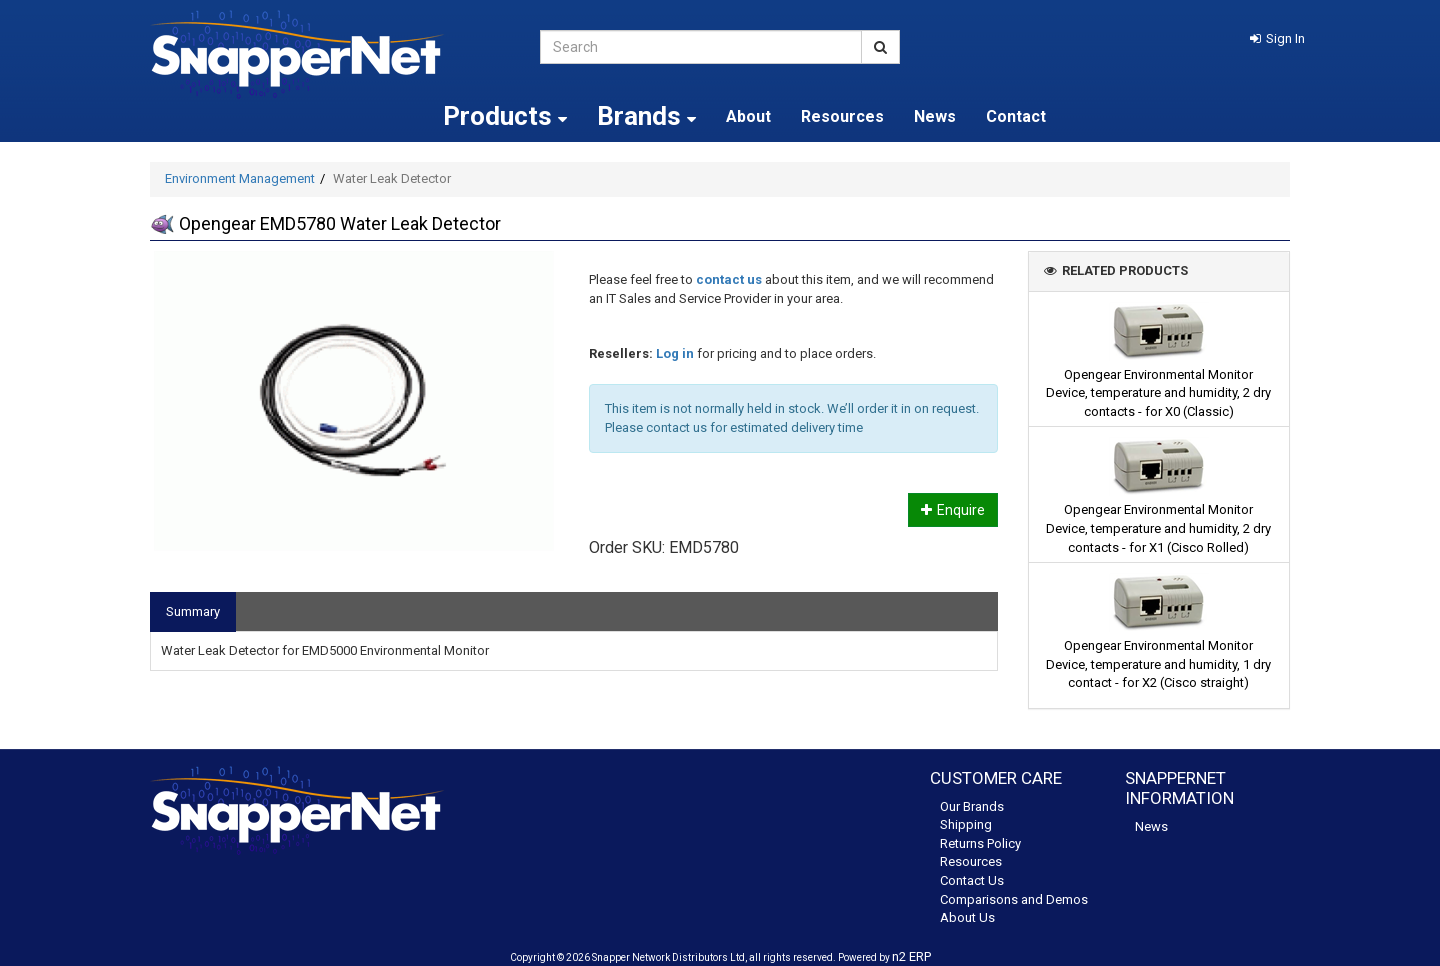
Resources (842, 116)
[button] (1277, 38)
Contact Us (972, 880)
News (935, 116)
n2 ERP (911, 956)
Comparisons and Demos (1014, 899)
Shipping (966, 824)
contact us (729, 279)
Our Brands (972, 806)
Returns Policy (980, 843)
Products (505, 116)
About (748, 116)
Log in (675, 353)
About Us (967, 917)
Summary (193, 611)
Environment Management (240, 178)
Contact (1016, 116)
